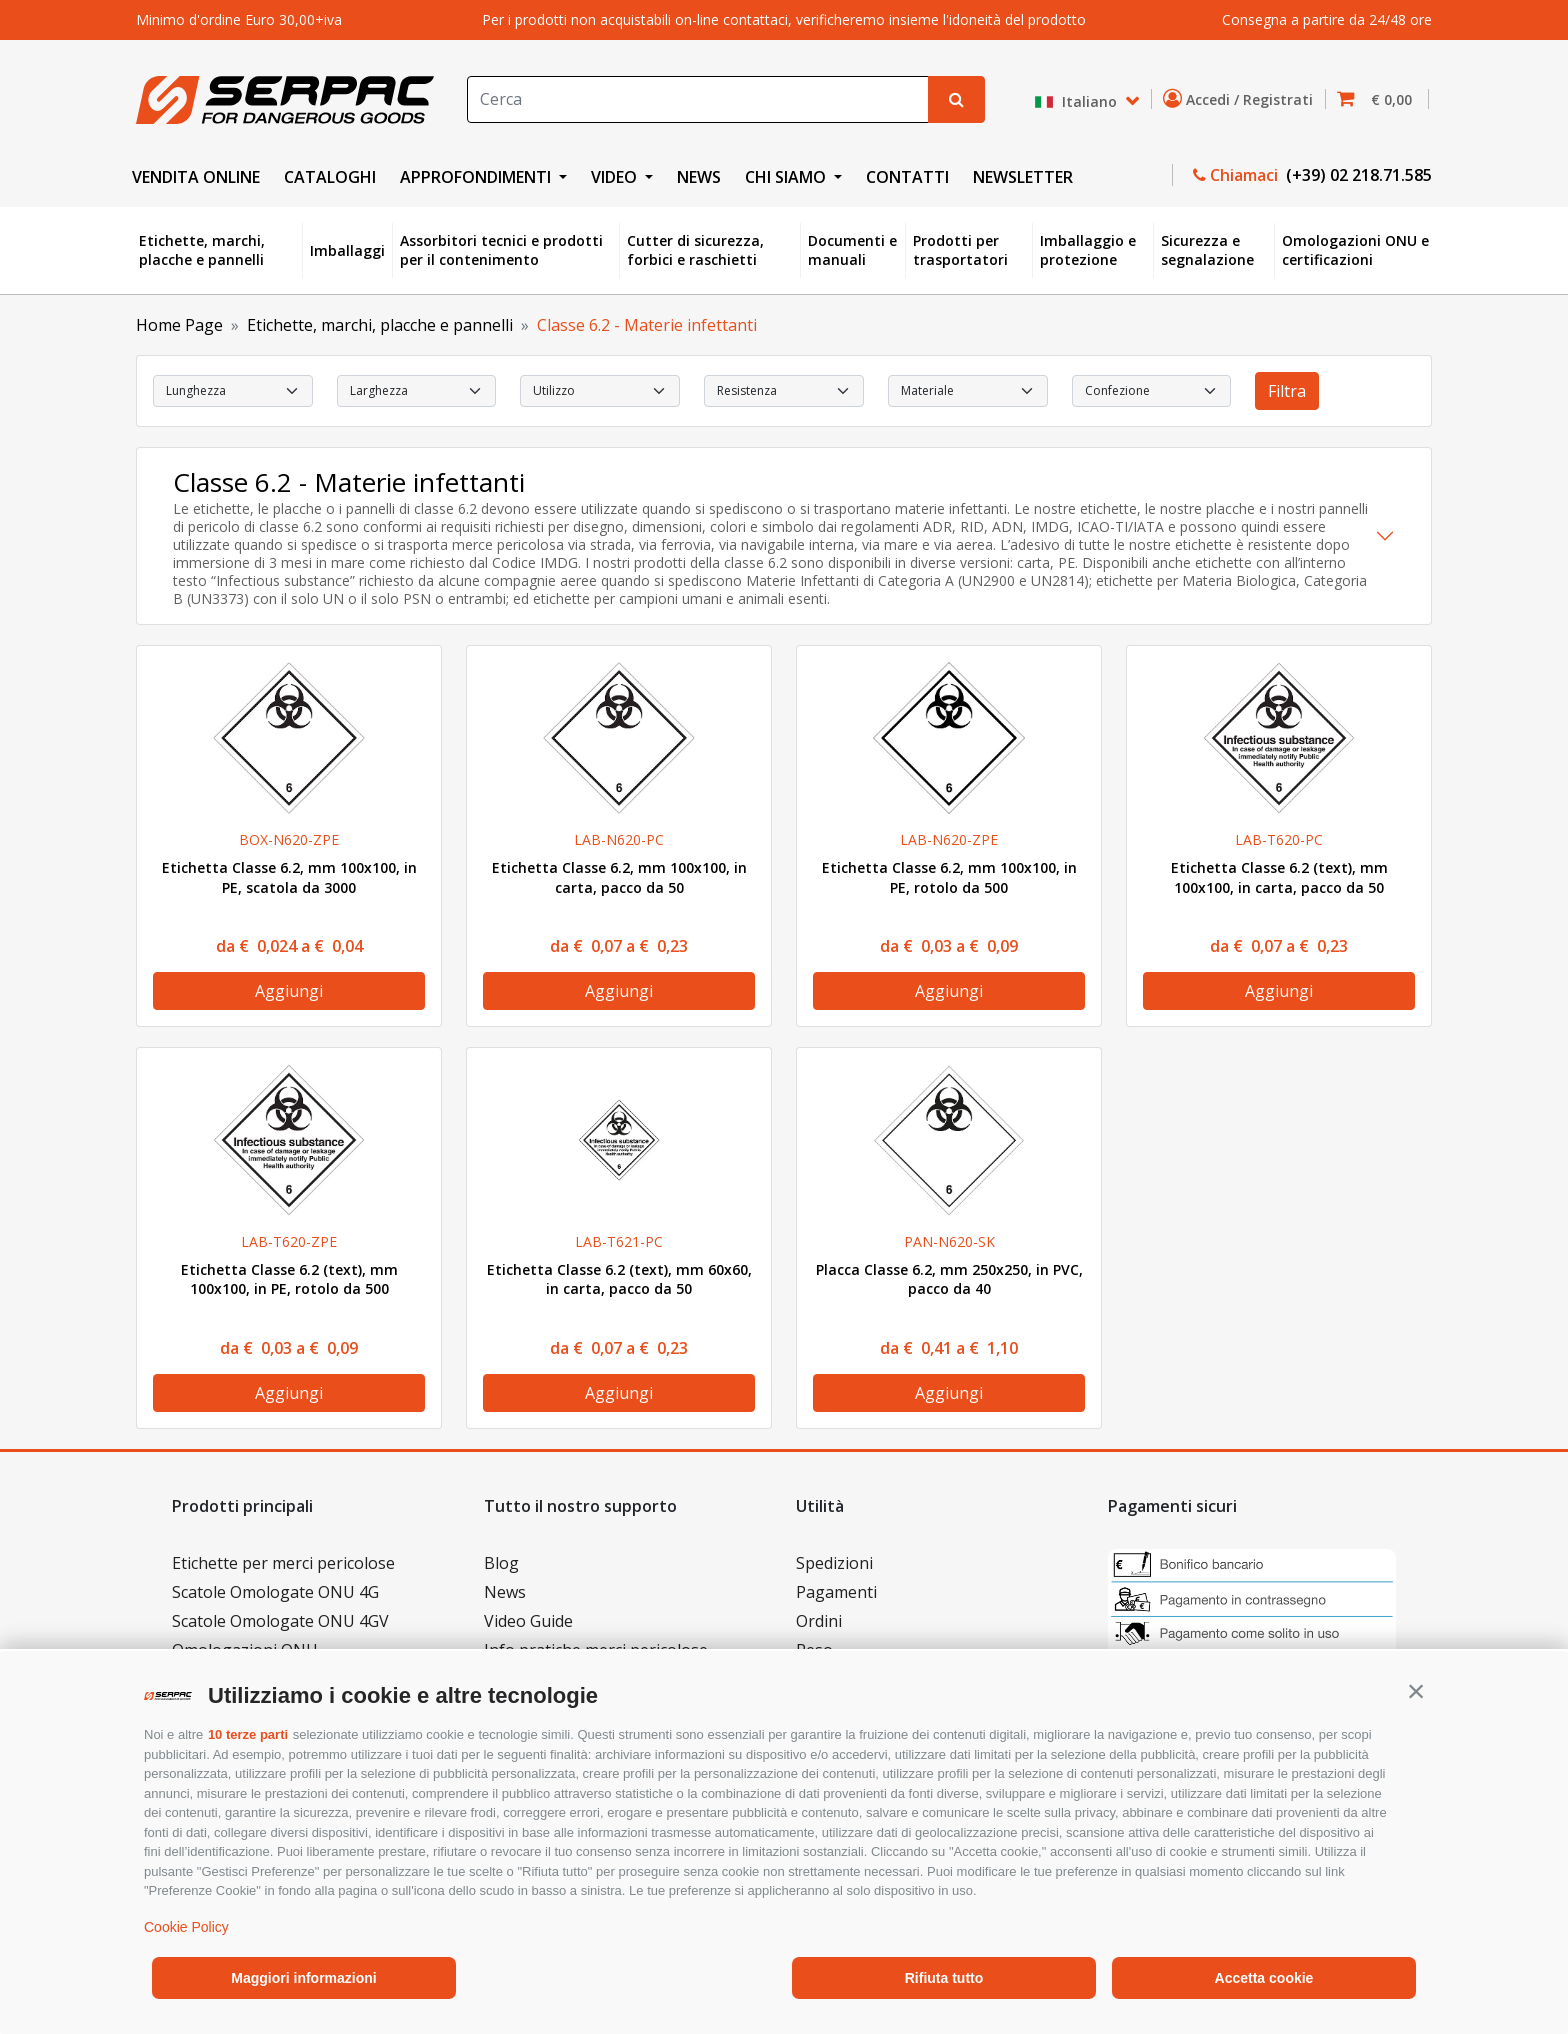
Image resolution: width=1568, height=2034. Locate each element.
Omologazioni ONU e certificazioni (1355, 250)
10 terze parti (248, 1734)
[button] (1416, 1691)
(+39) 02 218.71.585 (1357, 175)
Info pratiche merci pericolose (596, 1650)
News (505, 1592)
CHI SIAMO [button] (787, 177)
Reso (814, 1650)
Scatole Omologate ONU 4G (275, 1592)
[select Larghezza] (417, 391)
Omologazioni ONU (245, 1650)
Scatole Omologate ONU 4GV (280, 1621)
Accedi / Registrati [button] (1242, 99)
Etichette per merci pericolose (283, 1563)
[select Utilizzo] (600, 391)
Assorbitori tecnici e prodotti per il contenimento (501, 250)
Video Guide (528, 1621)
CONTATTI (907, 177)
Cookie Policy (186, 1927)
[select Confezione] (1152, 391)
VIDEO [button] (616, 177)
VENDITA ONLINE (196, 177)
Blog (501, 1563)
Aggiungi (289, 991)
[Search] (698, 99)
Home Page (179, 325)
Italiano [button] (1077, 101)
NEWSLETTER (1023, 177)
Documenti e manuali (852, 250)
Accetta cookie (1264, 1978)
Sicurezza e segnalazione (1207, 250)
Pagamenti (836, 1592)
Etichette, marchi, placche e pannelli (202, 250)
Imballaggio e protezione (1088, 250)
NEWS (699, 177)
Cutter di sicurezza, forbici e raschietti (695, 250)
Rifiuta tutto (944, 1978)
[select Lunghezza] (233, 391)
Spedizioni (834, 1563)
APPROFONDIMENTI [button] (477, 177)
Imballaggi (347, 250)
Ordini (819, 1621)
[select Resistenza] (784, 391)
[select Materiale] (968, 391)
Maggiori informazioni (303, 1978)
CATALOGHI (330, 177)
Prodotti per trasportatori (960, 250)
